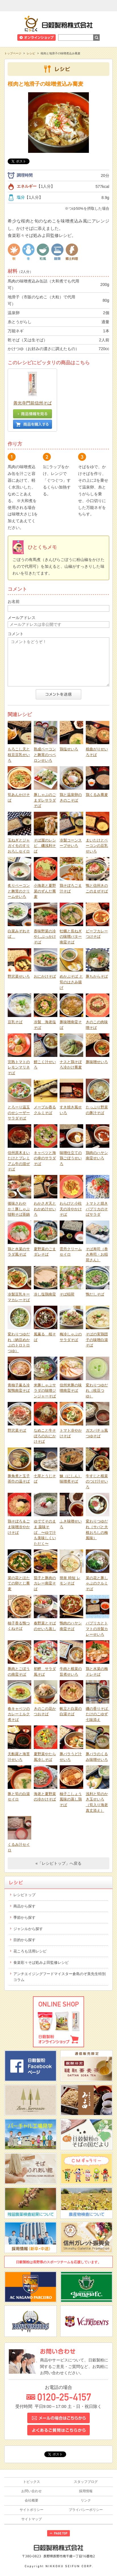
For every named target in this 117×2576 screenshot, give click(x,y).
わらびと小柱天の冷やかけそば (71, 1209)
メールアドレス (21, 617)
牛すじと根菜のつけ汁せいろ (97, 1481)
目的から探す (24, 1940)
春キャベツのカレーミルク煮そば (19, 1714)
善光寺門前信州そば (32, 403)
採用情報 (86, 2491)
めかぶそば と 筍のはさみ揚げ (71, 982)
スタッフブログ (86, 2482)
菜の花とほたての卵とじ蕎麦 (19, 1583)
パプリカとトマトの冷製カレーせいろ (97, 1628)
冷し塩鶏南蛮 (45, 1294)
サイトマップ (31, 2519)
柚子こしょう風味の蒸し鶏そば (71, 1799)
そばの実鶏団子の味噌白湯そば (97, 1339)
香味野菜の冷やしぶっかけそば (45, 936)
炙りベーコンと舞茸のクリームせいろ (19, 891)
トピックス (31, 2482)
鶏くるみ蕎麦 (97, 795)
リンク (86, 2500)
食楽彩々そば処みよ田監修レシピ (41, 1962)
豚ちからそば (97, 976)
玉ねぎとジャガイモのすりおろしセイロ (19, 845)
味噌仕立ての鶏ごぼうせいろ (71, 1158)
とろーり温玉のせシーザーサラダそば (19, 1112)
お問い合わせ (31, 2491)
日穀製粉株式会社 (58, 23)
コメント (16, 633)
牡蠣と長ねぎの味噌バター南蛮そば (71, 936)
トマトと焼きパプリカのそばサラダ (97, 1209)
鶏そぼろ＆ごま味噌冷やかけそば (19, 1526)
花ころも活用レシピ (30, 1951)
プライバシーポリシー (86, 2510)
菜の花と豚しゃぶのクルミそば (97, 1583)
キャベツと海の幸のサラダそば (45, 1158)
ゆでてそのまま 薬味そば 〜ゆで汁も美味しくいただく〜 (45, 1532)
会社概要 (31, 2500)
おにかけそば (45, 976)
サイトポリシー (31, 2510)
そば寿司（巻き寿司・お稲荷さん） (97, 1254)
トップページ (12, 53)
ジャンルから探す (28, 1929)
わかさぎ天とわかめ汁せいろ (45, 1209)
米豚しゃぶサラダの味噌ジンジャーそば (45, 1390)
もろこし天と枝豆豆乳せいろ (19, 754)
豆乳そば (15, 1022)
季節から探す (24, 1917)
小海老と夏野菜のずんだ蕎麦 (45, 891)
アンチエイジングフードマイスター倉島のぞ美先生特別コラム (59, 1977)
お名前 (14, 601)
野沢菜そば (17, 1430)
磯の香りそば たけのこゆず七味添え (99, 1714)
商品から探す (24, 1906)
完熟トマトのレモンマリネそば (19, 1067)
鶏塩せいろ (69, 749)
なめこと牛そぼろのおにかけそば (45, 1436)
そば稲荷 (67, 1294)
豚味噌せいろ (97, 1062)
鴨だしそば (95, 1294)
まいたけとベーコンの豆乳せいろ (97, 845)
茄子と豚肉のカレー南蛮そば (45, 1583)
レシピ (31, 53)
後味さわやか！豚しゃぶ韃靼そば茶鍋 (19, 1209)
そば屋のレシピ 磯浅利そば (45, 845)
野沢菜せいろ (19, 976)
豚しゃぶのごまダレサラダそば (45, 800)
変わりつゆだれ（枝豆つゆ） (97, 1390)
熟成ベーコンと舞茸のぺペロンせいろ (45, 754)
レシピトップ (24, 1895)
